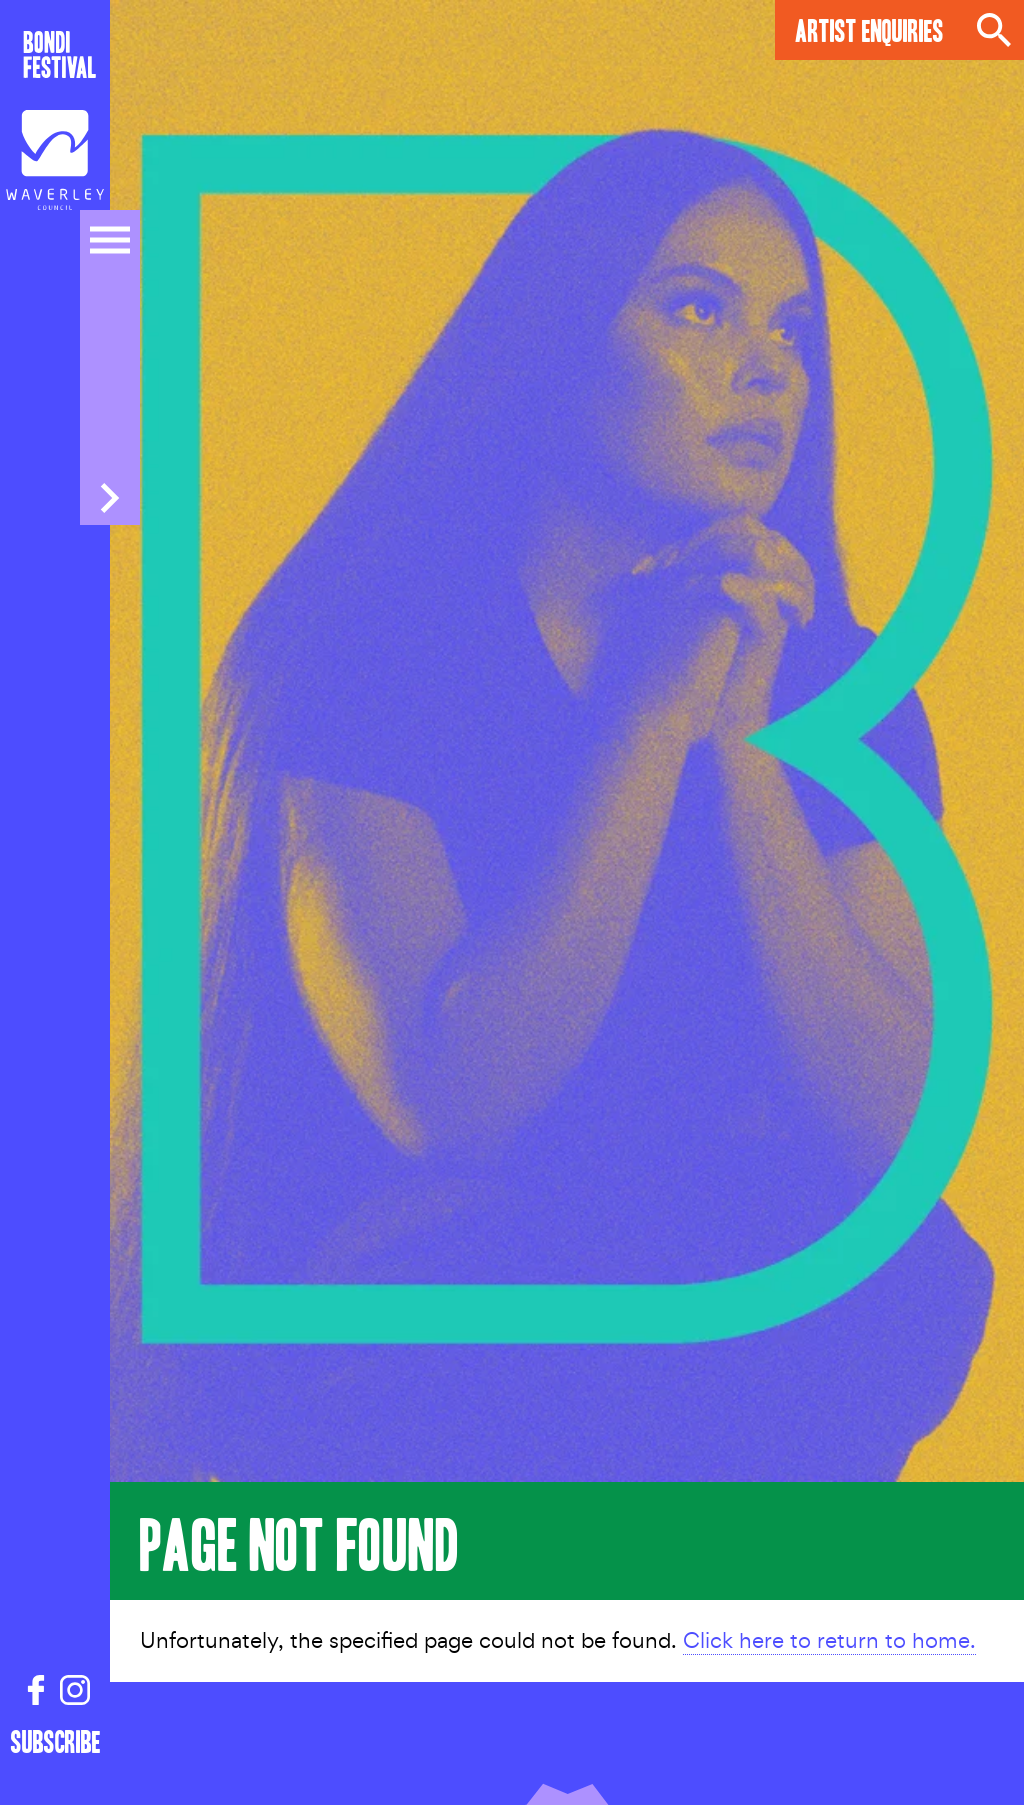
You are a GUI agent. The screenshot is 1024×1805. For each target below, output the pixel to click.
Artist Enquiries (869, 29)
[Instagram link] (75, 1691)
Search (994, 30)
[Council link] (55, 160)
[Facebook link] (36, 1691)
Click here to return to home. (829, 1640)
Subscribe (56, 1741)
